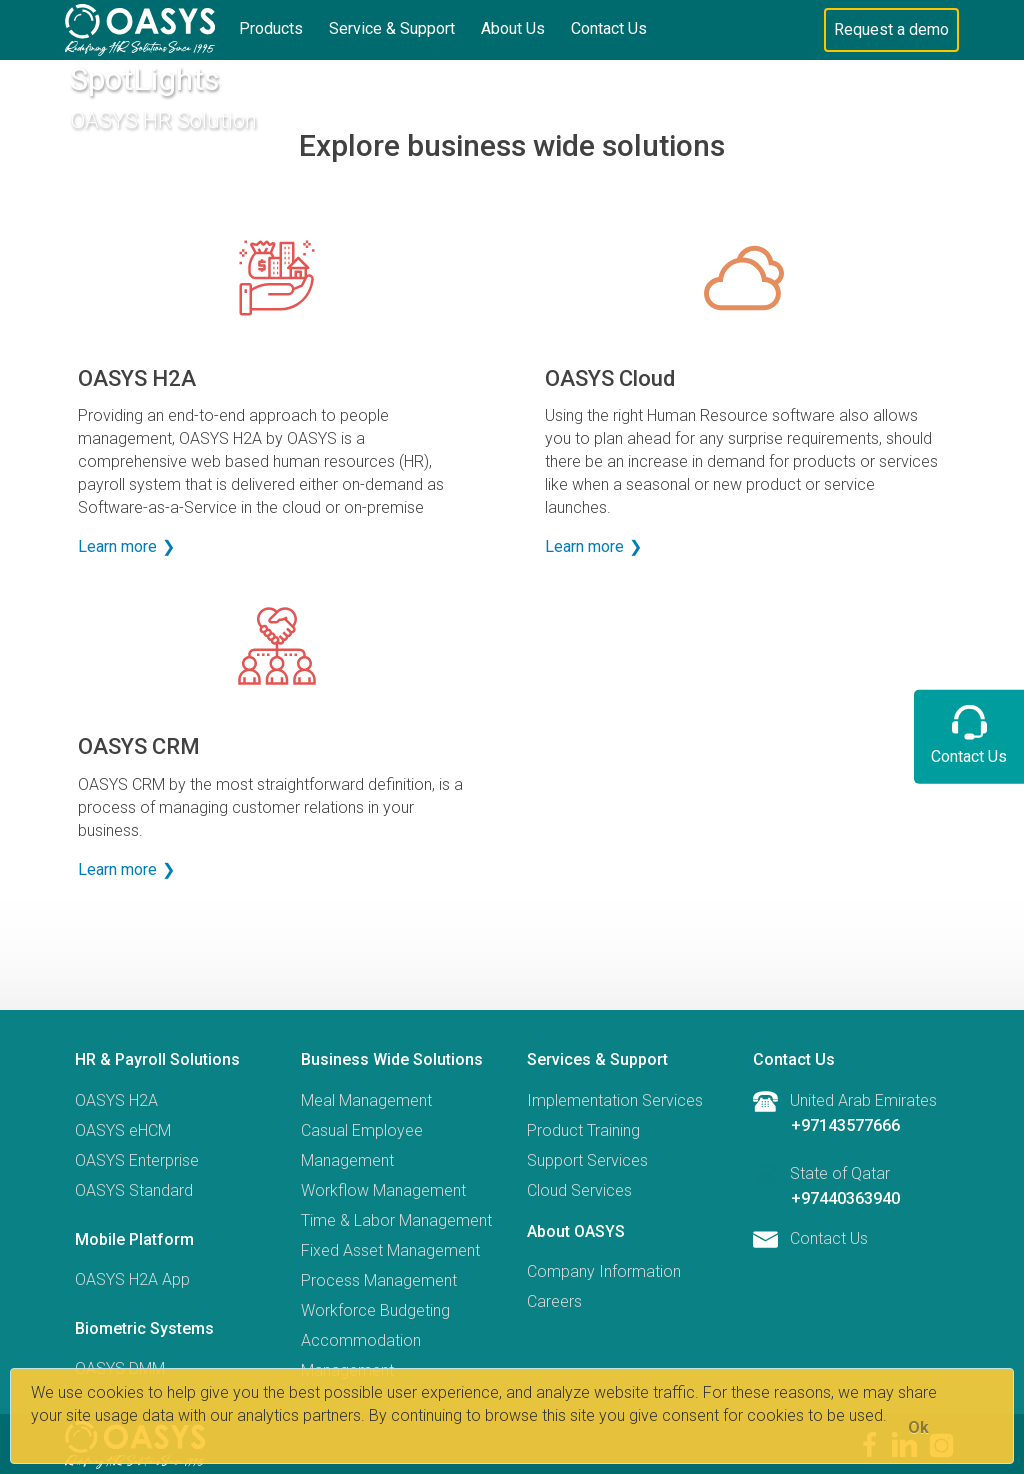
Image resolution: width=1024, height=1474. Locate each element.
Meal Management (366, 1100)
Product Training (583, 1130)
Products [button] (271, 28)
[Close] (918, 1427)
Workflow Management (383, 1190)
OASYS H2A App (132, 1279)
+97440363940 (845, 1198)
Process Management (379, 1280)
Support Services (587, 1160)
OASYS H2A (116, 1100)
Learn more (117, 546)
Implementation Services (615, 1100)
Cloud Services (579, 1190)
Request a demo (891, 29)
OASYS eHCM (123, 1130)
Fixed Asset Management (390, 1250)
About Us (513, 28)
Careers (554, 1301)
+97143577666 (845, 1125)
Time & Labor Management (396, 1220)
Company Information (604, 1271)
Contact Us (609, 28)
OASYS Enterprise (137, 1160)
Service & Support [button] (392, 28)
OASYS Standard (134, 1190)
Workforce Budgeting (375, 1310)
